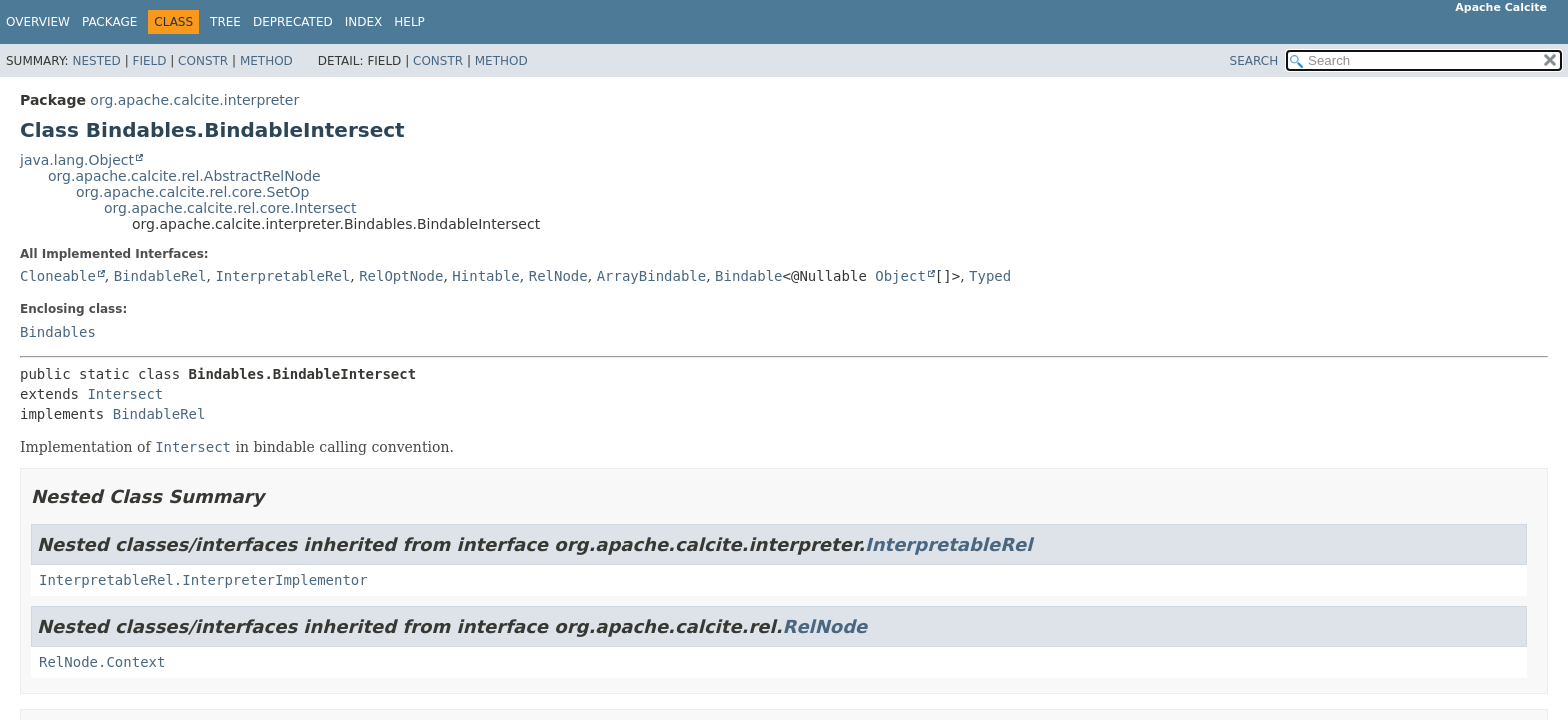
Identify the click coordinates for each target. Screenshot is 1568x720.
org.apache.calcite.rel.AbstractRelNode (184, 176)
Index (364, 22)
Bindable (748, 276)
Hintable (485, 276)
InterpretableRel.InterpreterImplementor (203, 580)
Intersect (125, 394)
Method (266, 61)
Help (409, 22)
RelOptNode (401, 276)
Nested (96, 61)
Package (109, 22)
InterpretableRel (282, 276)
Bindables (58, 332)
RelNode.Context (102, 662)
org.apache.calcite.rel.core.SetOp (192, 192)
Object (900, 276)
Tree (225, 22)
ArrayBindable (652, 276)
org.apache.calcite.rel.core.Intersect (230, 208)
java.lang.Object (77, 160)
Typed (990, 276)
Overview (38, 22)
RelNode (558, 276)
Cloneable (58, 276)
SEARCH (1254, 61)
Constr (203, 61)
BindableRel (160, 276)
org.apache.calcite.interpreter (194, 100)
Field (149, 61)
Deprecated (293, 22)
